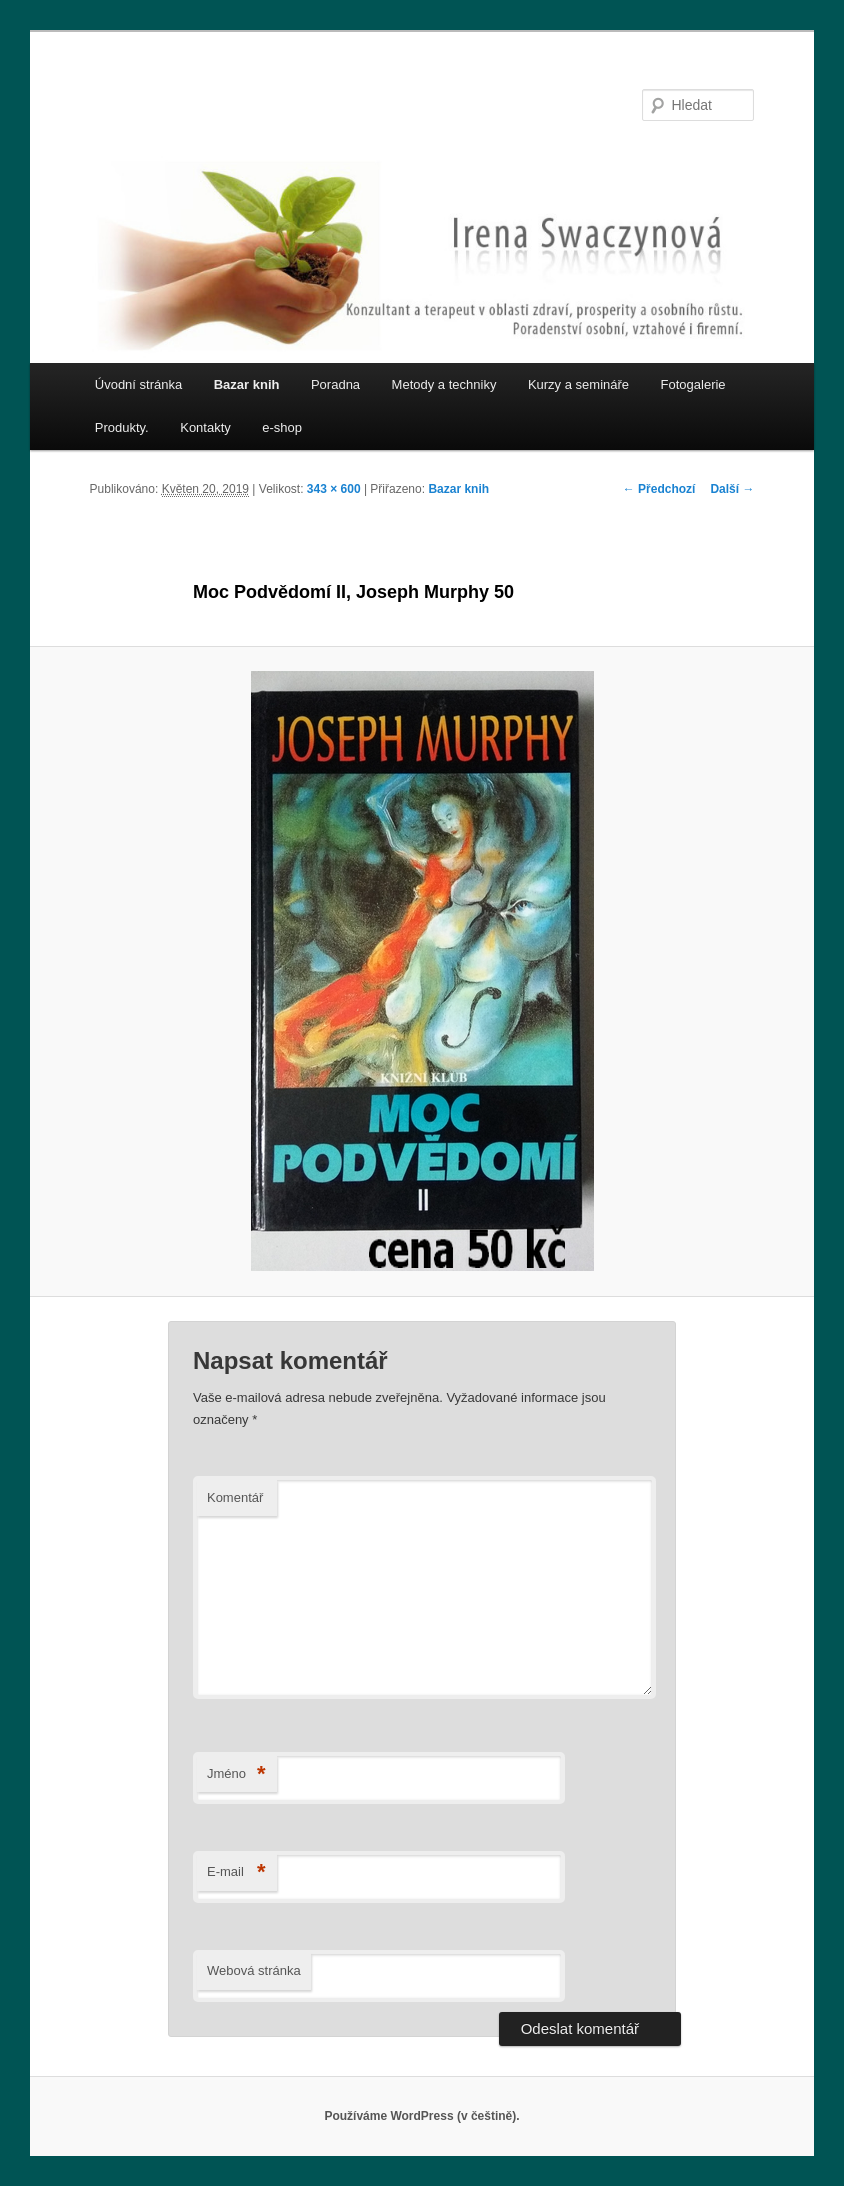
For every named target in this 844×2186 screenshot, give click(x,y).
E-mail (236, 1872)
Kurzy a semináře (578, 384)
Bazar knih (247, 384)
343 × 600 (334, 489)
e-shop (282, 427)
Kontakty (205, 427)
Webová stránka (254, 1970)
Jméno (236, 1774)
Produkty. (122, 427)
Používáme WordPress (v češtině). (421, 2116)
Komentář (235, 1497)
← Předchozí (659, 489)
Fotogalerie (693, 384)
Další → (732, 489)
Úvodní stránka (138, 384)
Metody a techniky (444, 384)
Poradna (335, 384)
